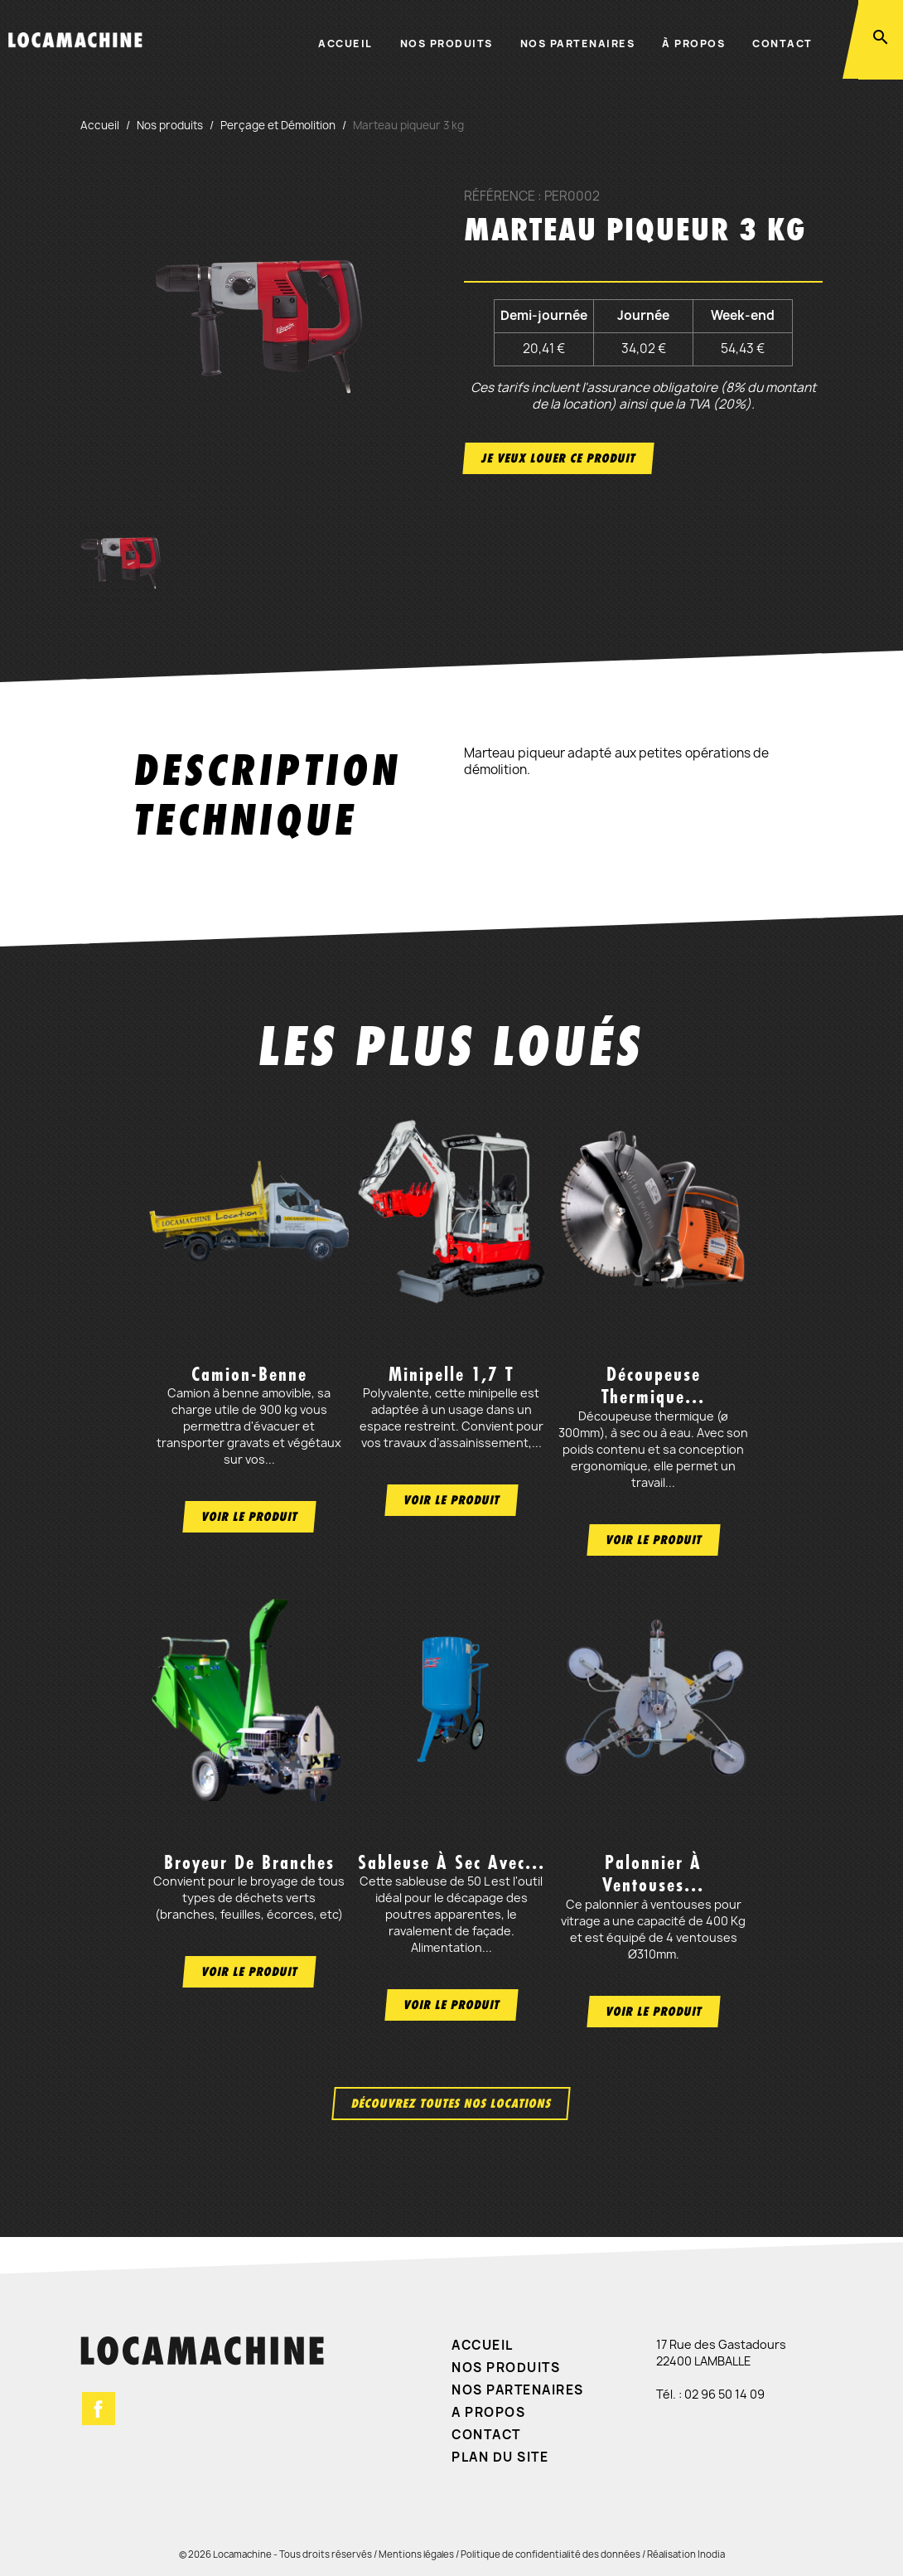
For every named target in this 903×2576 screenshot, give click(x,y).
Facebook (98, 2408)
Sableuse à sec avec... (451, 1862)
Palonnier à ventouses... (653, 1873)
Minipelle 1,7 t (451, 1374)
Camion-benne (249, 1374)
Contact (782, 43)
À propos (693, 43)
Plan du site (500, 2457)
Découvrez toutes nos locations (452, 2103)
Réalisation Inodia (686, 2554)
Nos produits (446, 43)
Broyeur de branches (249, 1862)
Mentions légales (416, 2554)
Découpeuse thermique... (653, 1385)
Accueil (345, 43)
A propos (488, 2412)
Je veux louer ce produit (558, 458)
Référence (499, 196)
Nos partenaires (577, 43)
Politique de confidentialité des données (550, 2554)
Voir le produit (249, 1516)
